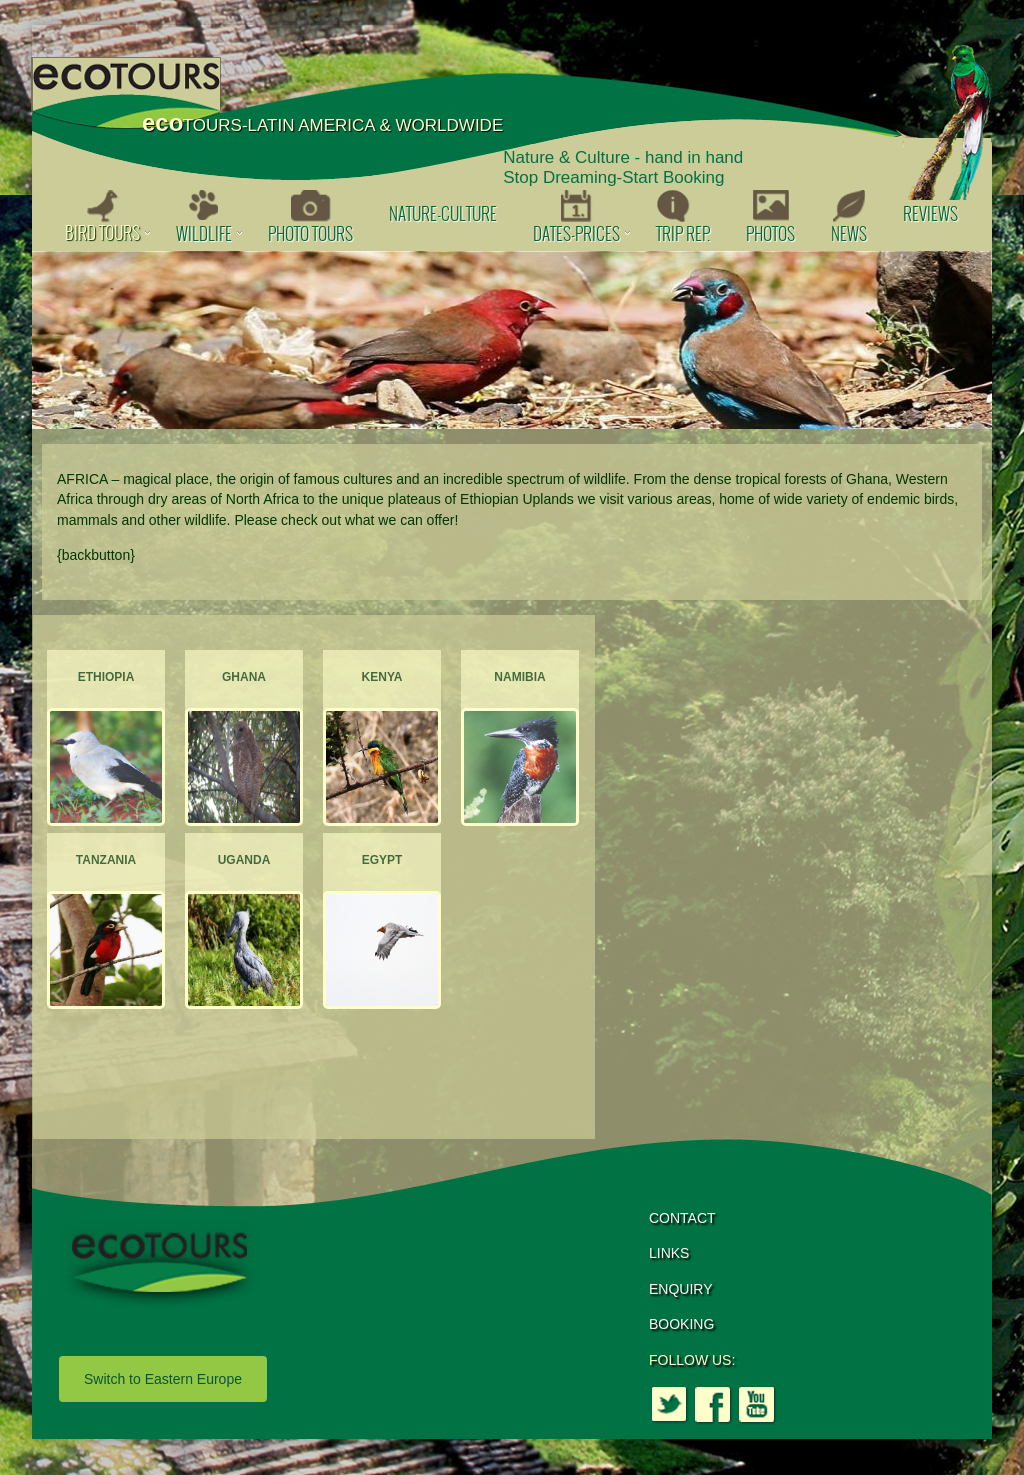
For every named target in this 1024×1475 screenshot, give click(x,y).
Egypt (382, 860)
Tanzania (106, 860)
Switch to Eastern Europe (163, 1379)
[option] (512, 340)
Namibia (519, 677)
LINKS (669, 1253)
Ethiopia (106, 677)
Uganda (244, 860)
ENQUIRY (681, 1289)
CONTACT (682, 1218)
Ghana (244, 677)
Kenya (382, 677)
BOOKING (681, 1324)
